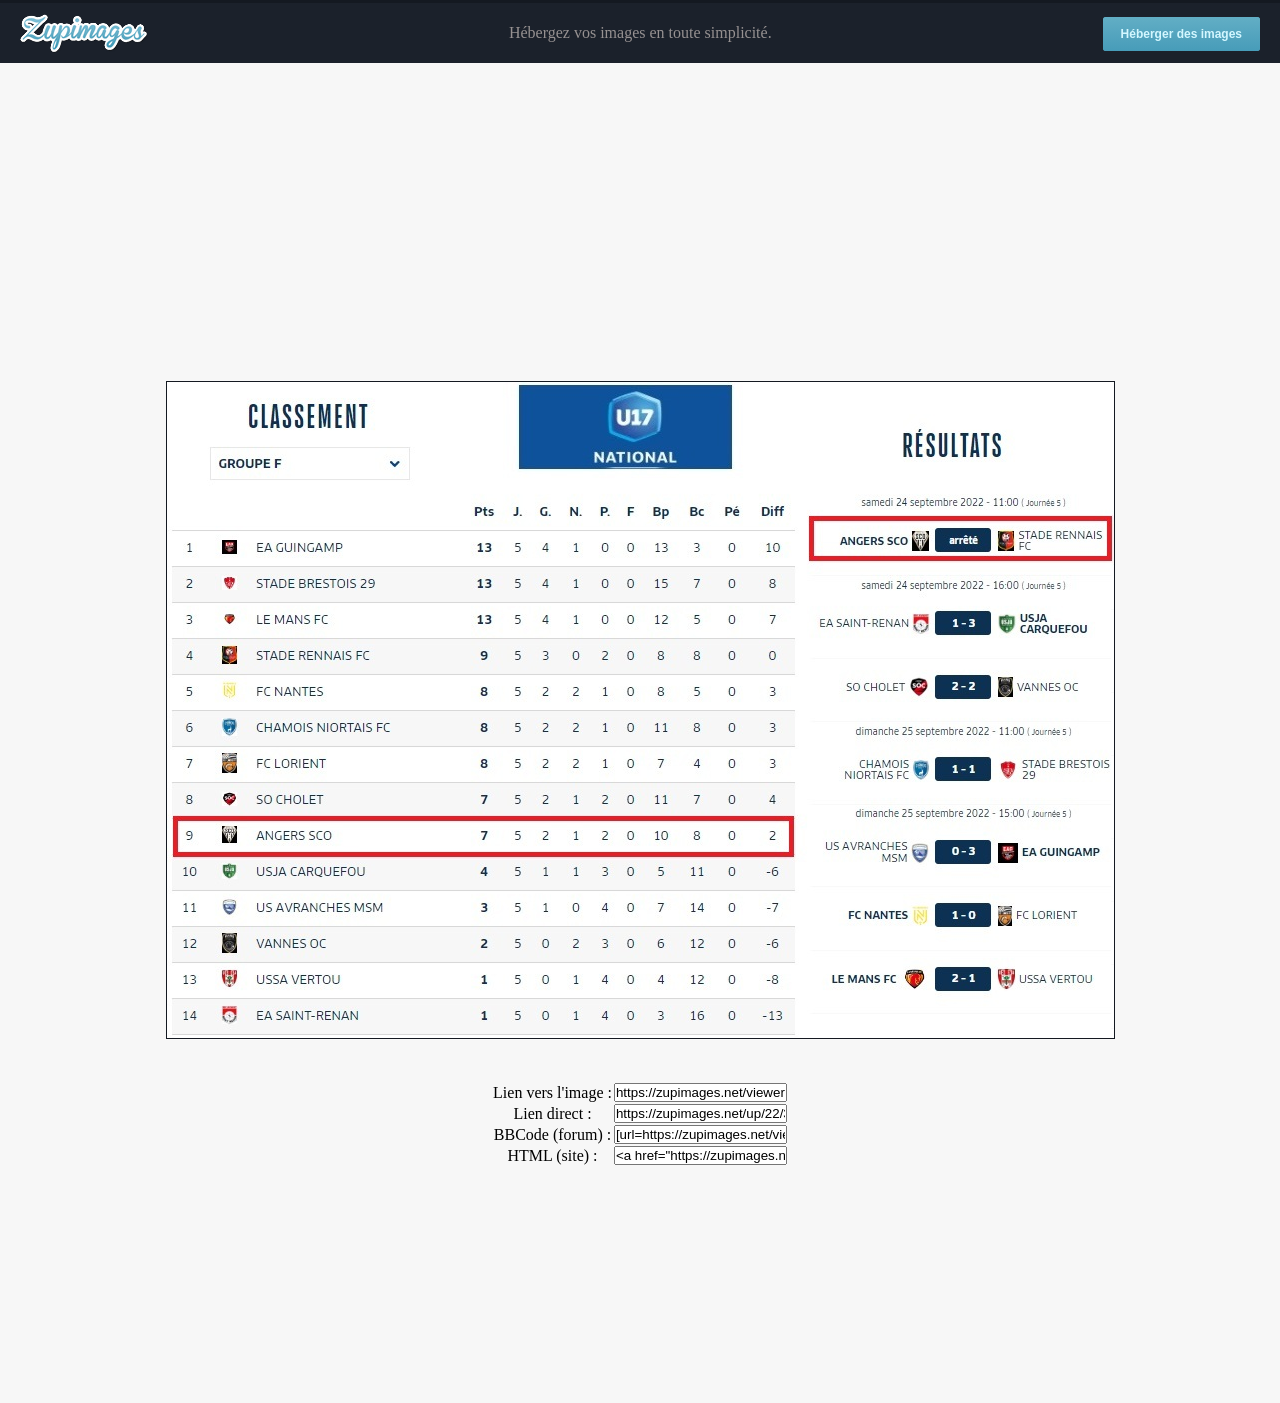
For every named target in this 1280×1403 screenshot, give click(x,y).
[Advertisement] (640, 223)
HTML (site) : (552, 1155)
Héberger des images (1181, 34)
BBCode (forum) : (552, 1134)
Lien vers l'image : (552, 1092)
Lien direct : (552, 1113)
